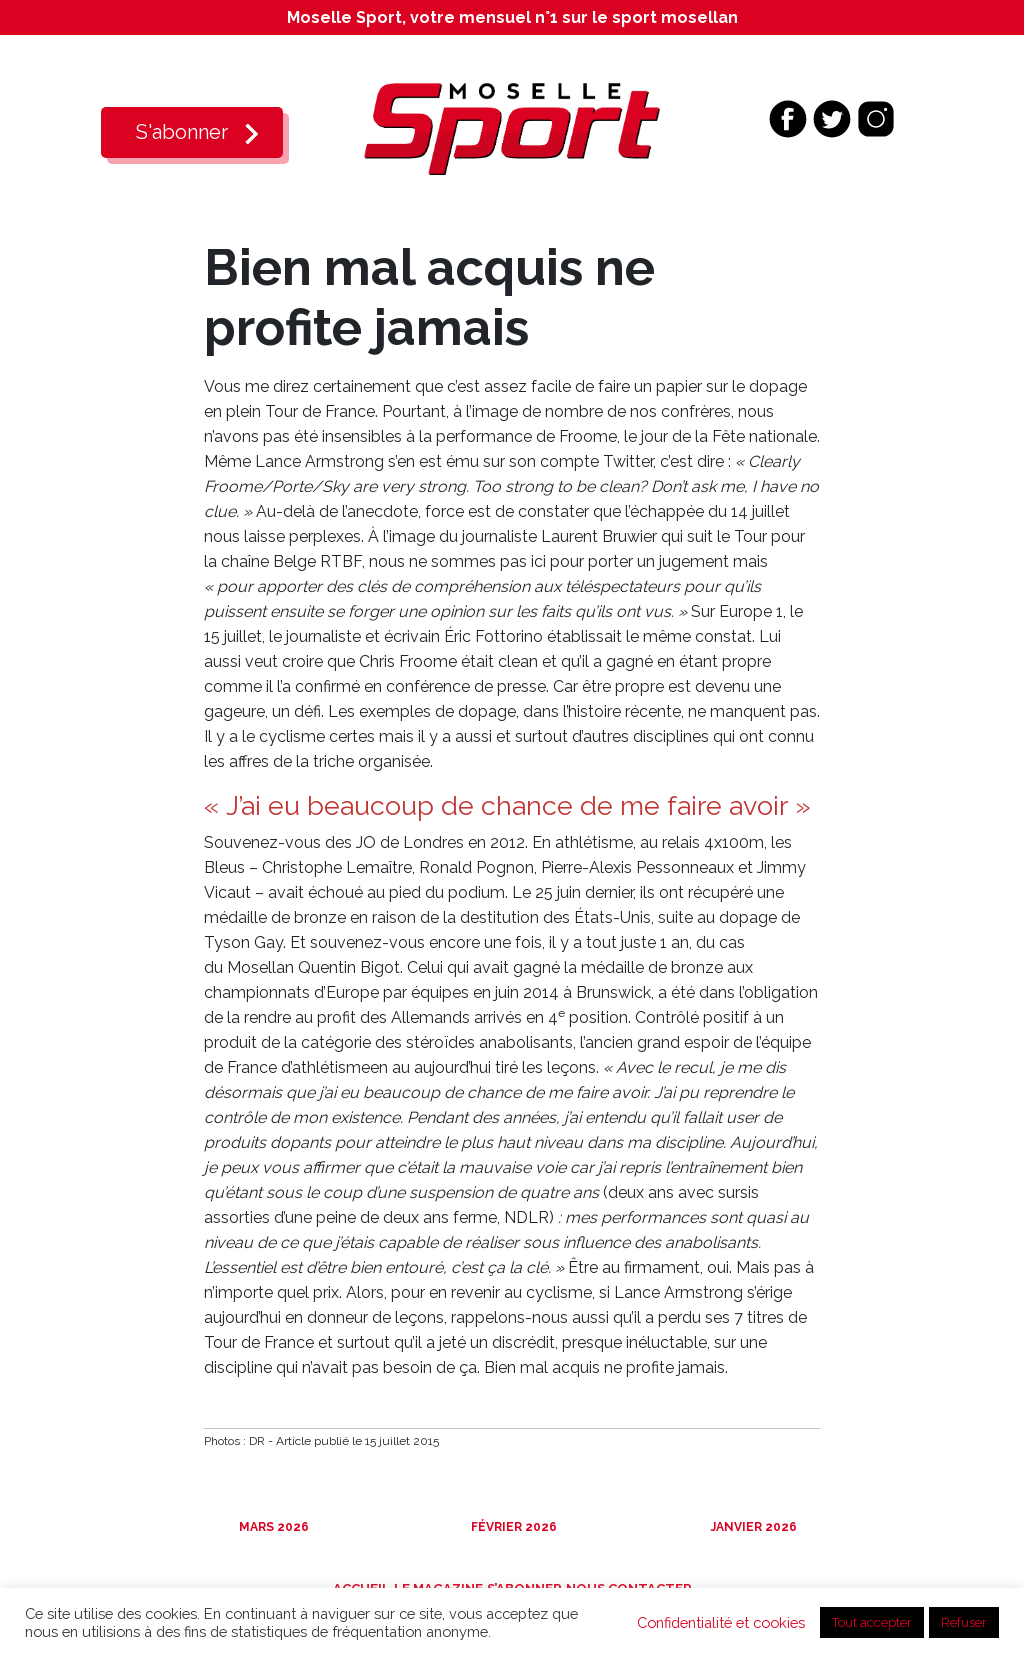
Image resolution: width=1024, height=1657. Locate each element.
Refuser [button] (964, 1622)
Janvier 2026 (752, 1527)
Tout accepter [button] (872, 1622)
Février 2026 (512, 1527)
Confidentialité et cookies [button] (721, 1622)
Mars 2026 (272, 1527)
